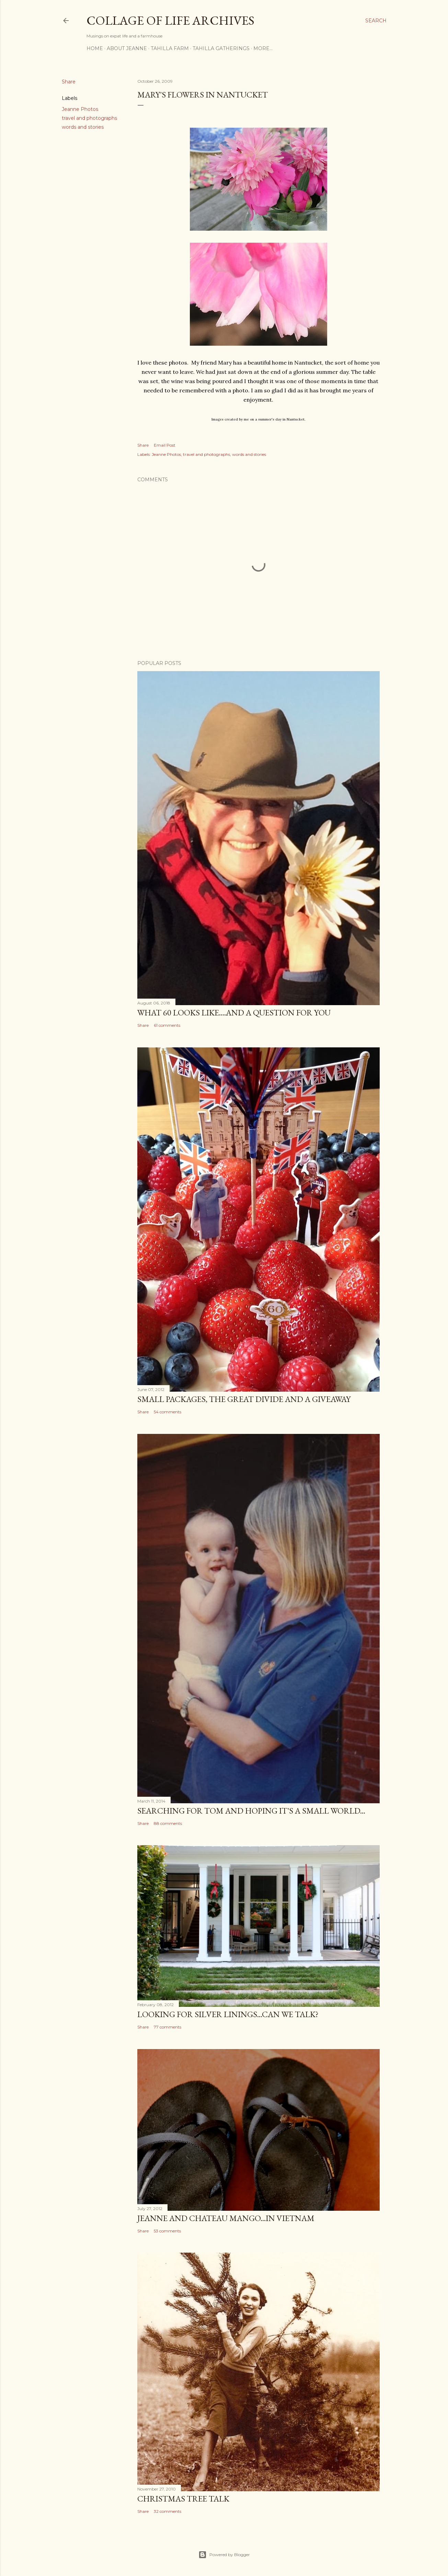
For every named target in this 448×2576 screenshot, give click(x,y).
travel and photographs (89, 118)
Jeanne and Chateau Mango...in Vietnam (225, 2218)
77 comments (167, 2026)
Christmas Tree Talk (183, 2498)
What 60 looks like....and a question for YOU (234, 1012)
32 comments (167, 2511)
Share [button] (69, 82)
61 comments (167, 1025)
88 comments (168, 1823)
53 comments (167, 2230)
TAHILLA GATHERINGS (221, 48)
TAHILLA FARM (170, 48)
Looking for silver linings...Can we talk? (228, 2014)
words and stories (83, 127)
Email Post (164, 445)
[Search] (376, 20)
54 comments (167, 1411)
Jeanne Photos (80, 109)
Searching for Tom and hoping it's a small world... (251, 1810)
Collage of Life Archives (170, 20)
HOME (95, 48)
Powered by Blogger (224, 2555)
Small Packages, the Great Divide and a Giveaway (244, 1399)
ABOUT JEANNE (127, 48)
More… (263, 48)
